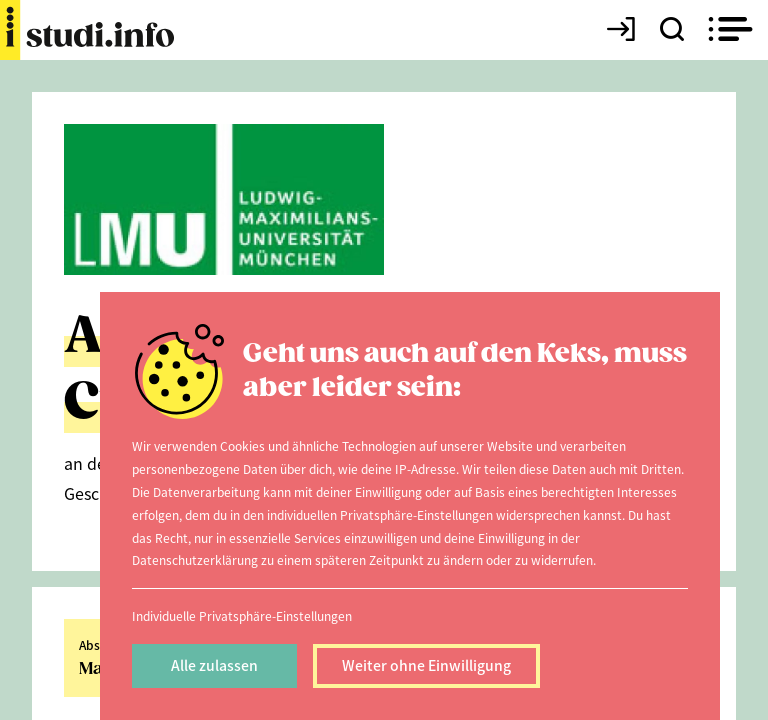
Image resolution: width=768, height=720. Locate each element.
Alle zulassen (214, 665)
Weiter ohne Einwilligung (426, 665)
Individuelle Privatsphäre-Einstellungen (242, 615)
